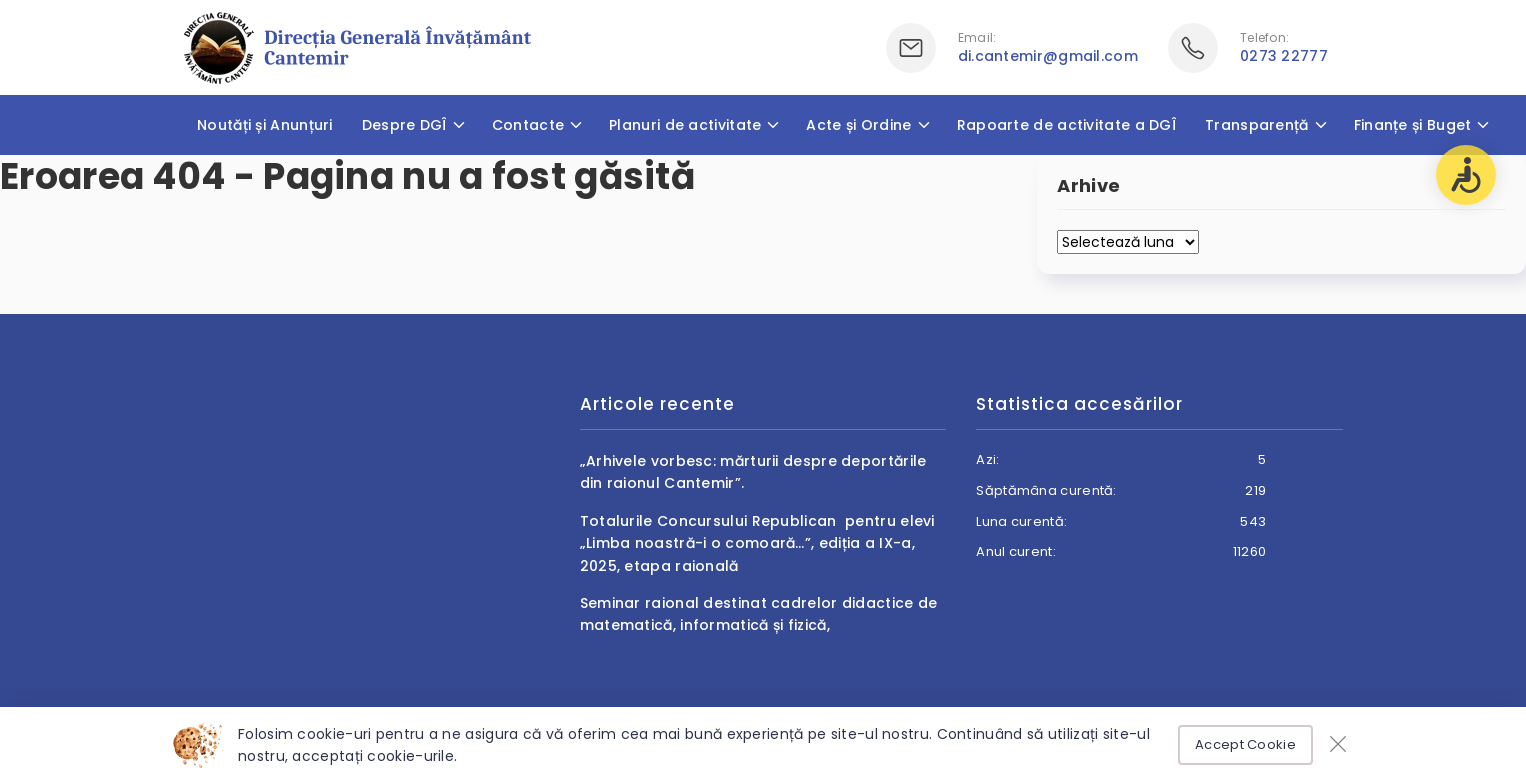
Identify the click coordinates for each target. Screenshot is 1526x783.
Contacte (528, 125)
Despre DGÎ (404, 125)
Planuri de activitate (685, 125)
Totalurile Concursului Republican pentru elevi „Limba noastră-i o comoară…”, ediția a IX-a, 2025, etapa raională (757, 543)
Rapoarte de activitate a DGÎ (1066, 125)
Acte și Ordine (858, 125)
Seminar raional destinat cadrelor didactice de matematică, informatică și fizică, (759, 614)
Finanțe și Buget (1413, 125)
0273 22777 (1284, 56)
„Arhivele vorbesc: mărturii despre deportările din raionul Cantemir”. (753, 472)
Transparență (1257, 125)
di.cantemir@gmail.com (1048, 56)
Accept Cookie (1245, 744)
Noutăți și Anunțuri (265, 125)
